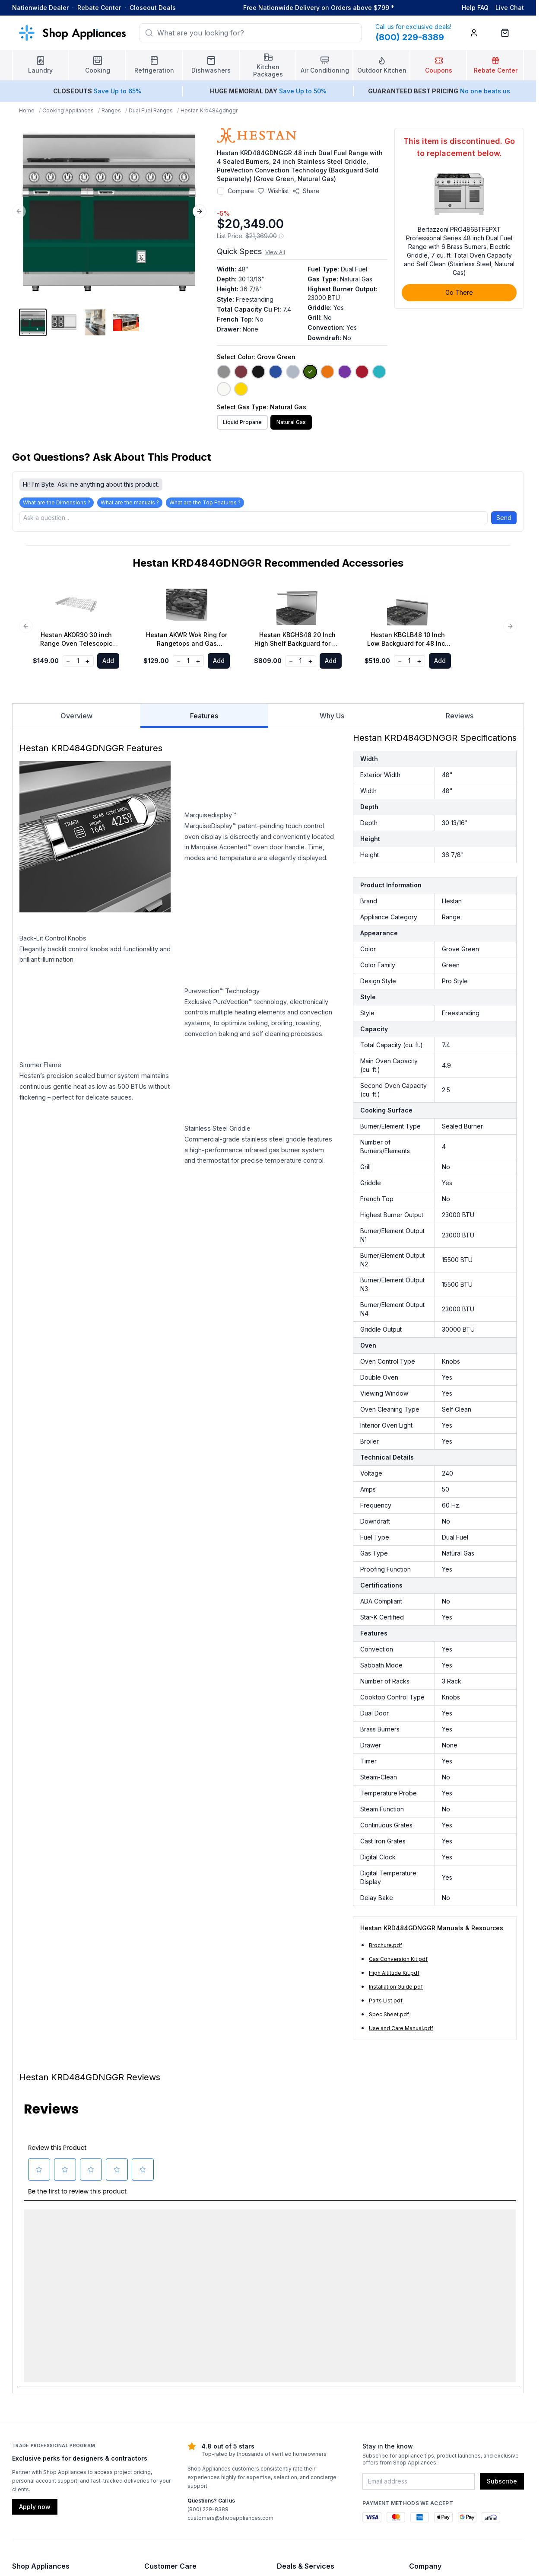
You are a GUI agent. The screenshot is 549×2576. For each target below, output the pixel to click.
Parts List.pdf (386, 2000)
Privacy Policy (429, 2465)
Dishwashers (30, 2437)
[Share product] (306, 191)
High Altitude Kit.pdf (394, 1973)
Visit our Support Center (178, 2396)
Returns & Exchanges (174, 2423)
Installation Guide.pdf (396, 1986)
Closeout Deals (153, 7)
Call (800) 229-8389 (438, 2409)
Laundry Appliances (40, 2396)
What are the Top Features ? (205, 502)
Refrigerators (31, 2423)
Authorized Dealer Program (448, 2437)
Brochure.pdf (385, 1945)
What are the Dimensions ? (56, 502)
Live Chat (509, 7)
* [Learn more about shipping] (392, 7)
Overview (76, 715)
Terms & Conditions (205, 2558)
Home (27, 110)
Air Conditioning (34, 2451)
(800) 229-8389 (207, 2323)
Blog (18, 2465)
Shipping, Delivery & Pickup (183, 2409)
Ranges (111, 110)
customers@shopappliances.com (230, 2331)
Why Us (332, 715)
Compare (241, 190)
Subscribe (502, 2295)
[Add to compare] (220, 191)
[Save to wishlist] (273, 191)
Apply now (35, 2320)
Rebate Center (99, 7)
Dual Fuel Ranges (151, 110)
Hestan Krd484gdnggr (209, 110)
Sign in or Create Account (313, 2465)
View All (275, 252)
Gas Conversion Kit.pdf (398, 1959)
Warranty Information (173, 2437)
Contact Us (424, 2396)
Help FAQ (475, 7)
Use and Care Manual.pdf (401, 2028)
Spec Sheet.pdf (389, 2014)
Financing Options (302, 2437)
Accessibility (426, 2451)
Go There (459, 292)
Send (503, 517)
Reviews (459, 715)
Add (108, 660)
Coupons (290, 2396)
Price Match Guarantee (309, 2423)
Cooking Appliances (68, 110)
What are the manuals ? (130, 502)
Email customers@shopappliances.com (464, 2423)
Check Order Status (172, 2451)
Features (204, 719)
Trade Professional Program (317, 2451)
